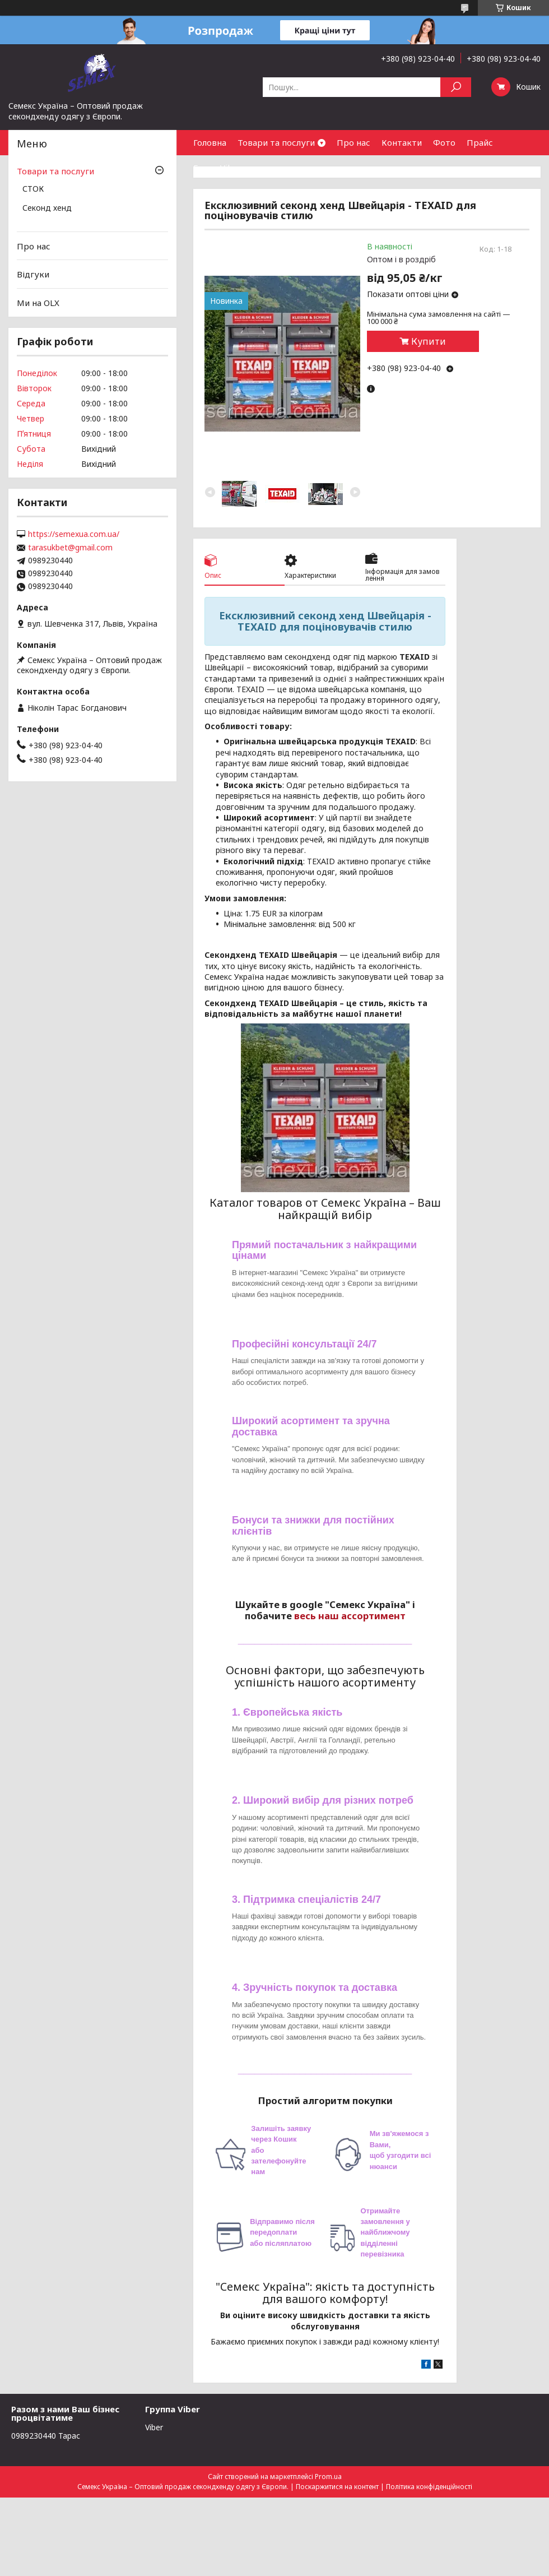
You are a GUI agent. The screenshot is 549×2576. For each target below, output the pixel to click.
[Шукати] (455, 87)
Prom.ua (328, 2476)
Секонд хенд (47, 208)
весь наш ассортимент (350, 1615)
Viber (154, 2427)
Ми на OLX (38, 302)
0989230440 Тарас (45, 2435)
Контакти (401, 142)
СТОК (33, 189)
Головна (209, 142)
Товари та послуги (276, 142)
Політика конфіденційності (429, 2486)
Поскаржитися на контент (337, 2486)
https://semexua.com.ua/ (73, 534)
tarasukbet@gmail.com (70, 548)
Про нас (353, 142)
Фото (444, 142)
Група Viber (217, 167)
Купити (428, 341)
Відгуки (33, 274)
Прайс (480, 142)
